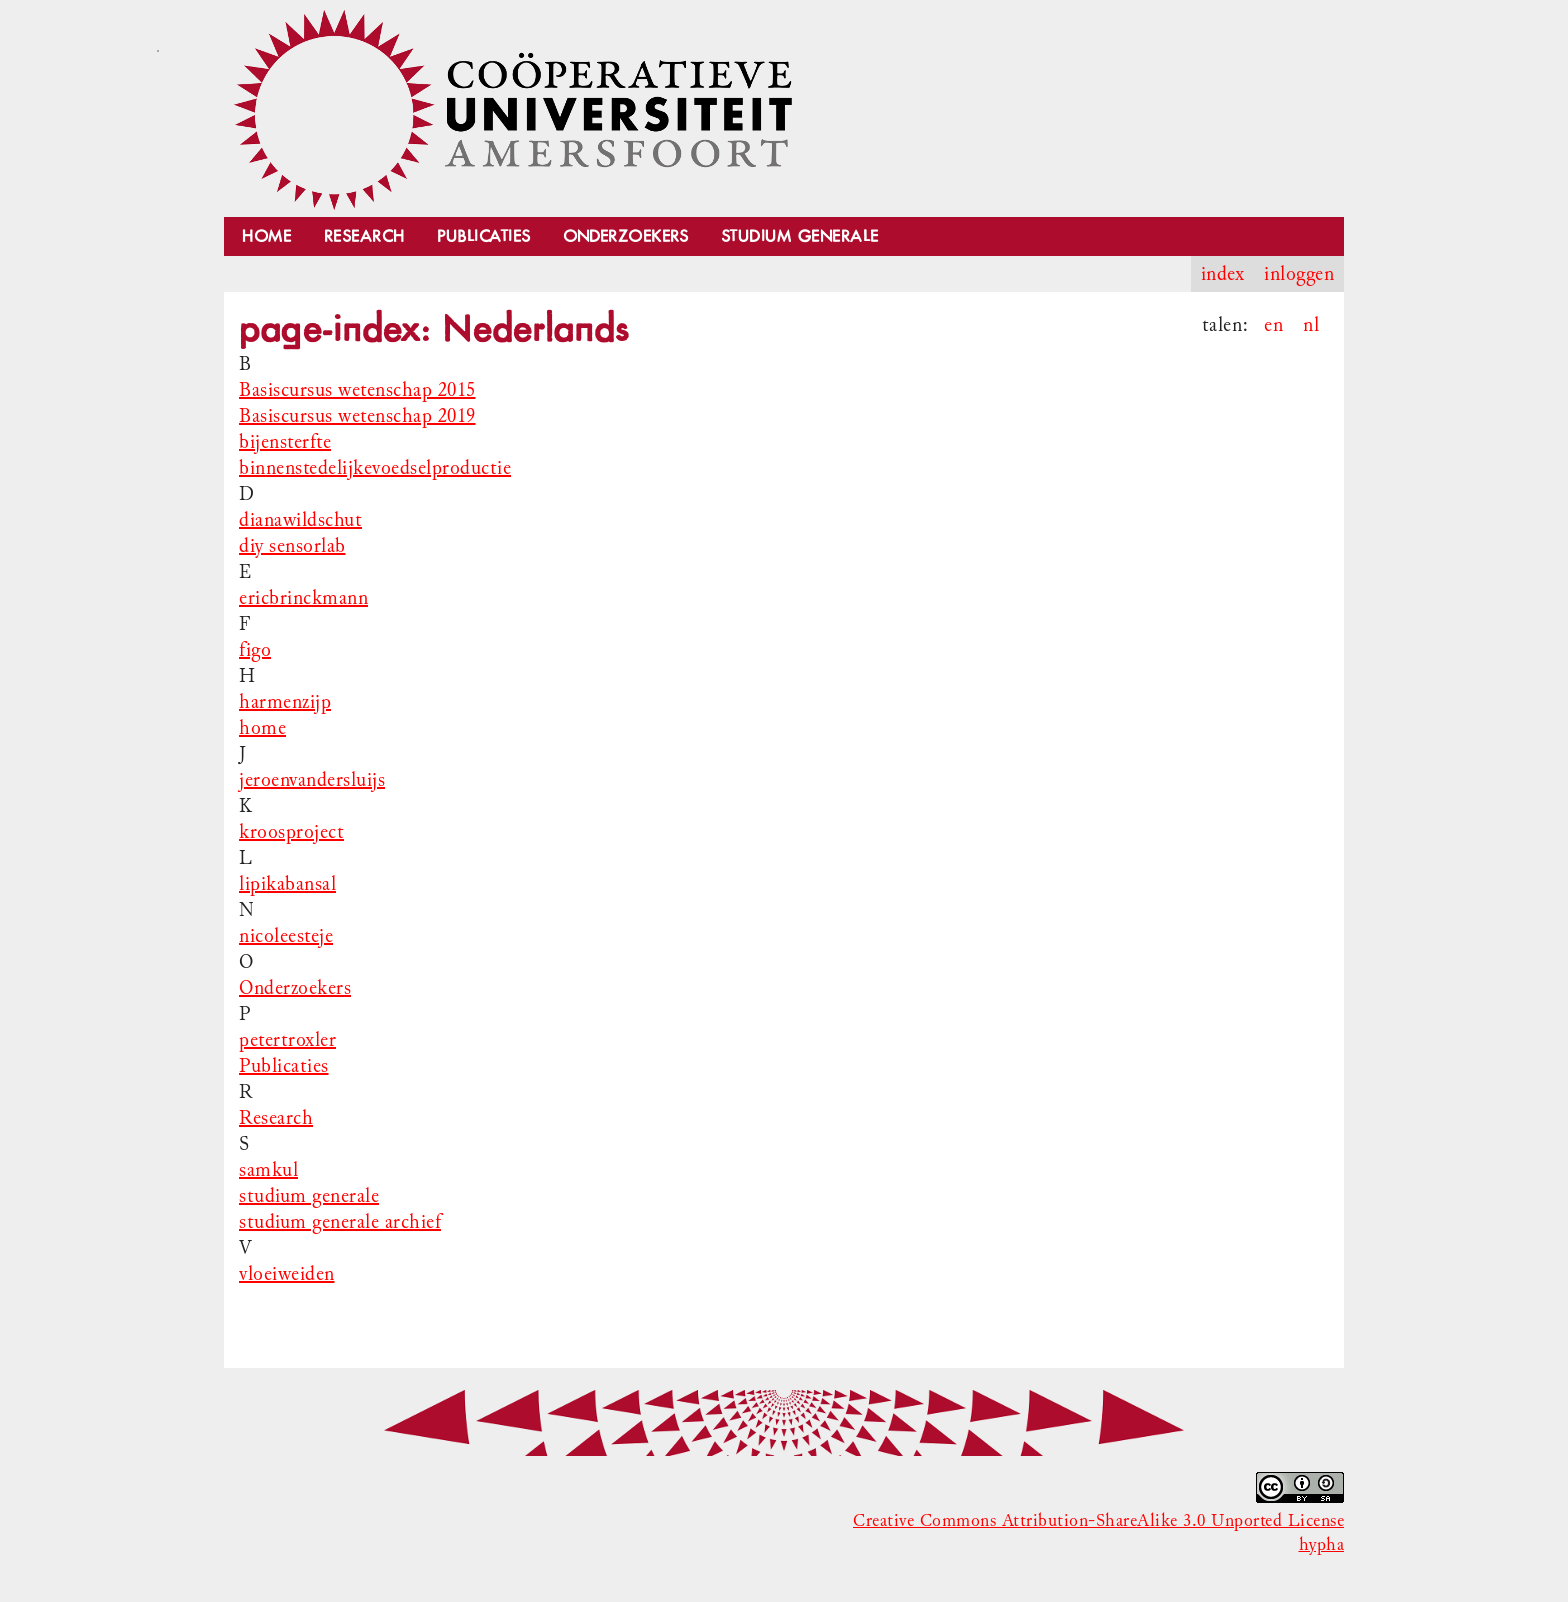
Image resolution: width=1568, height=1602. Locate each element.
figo (255, 650)
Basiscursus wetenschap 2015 (357, 390)
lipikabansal (287, 884)
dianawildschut (300, 520)
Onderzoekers (625, 236)
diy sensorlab (292, 546)
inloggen (1299, 274)
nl (1311, 325)
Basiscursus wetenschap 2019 (357, 416)
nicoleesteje (286, 936)
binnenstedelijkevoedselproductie (375, 468)
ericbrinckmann (303, 598)
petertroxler (287, 1040)
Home (266, 236)
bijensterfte (285, 442)
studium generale (309, 1196)
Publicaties (484, 236)
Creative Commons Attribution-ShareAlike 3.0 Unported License (1098, 1521)
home (262, 728)
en (1273, 325)
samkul (268, 1170)
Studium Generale (800, 236)
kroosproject (291, 832)
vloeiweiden (287, 1274)
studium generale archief (340, 1222)
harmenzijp (285, 702)
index (1223, 274)
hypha (1322, 1545)
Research (364, 236)
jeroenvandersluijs (312, 780)
